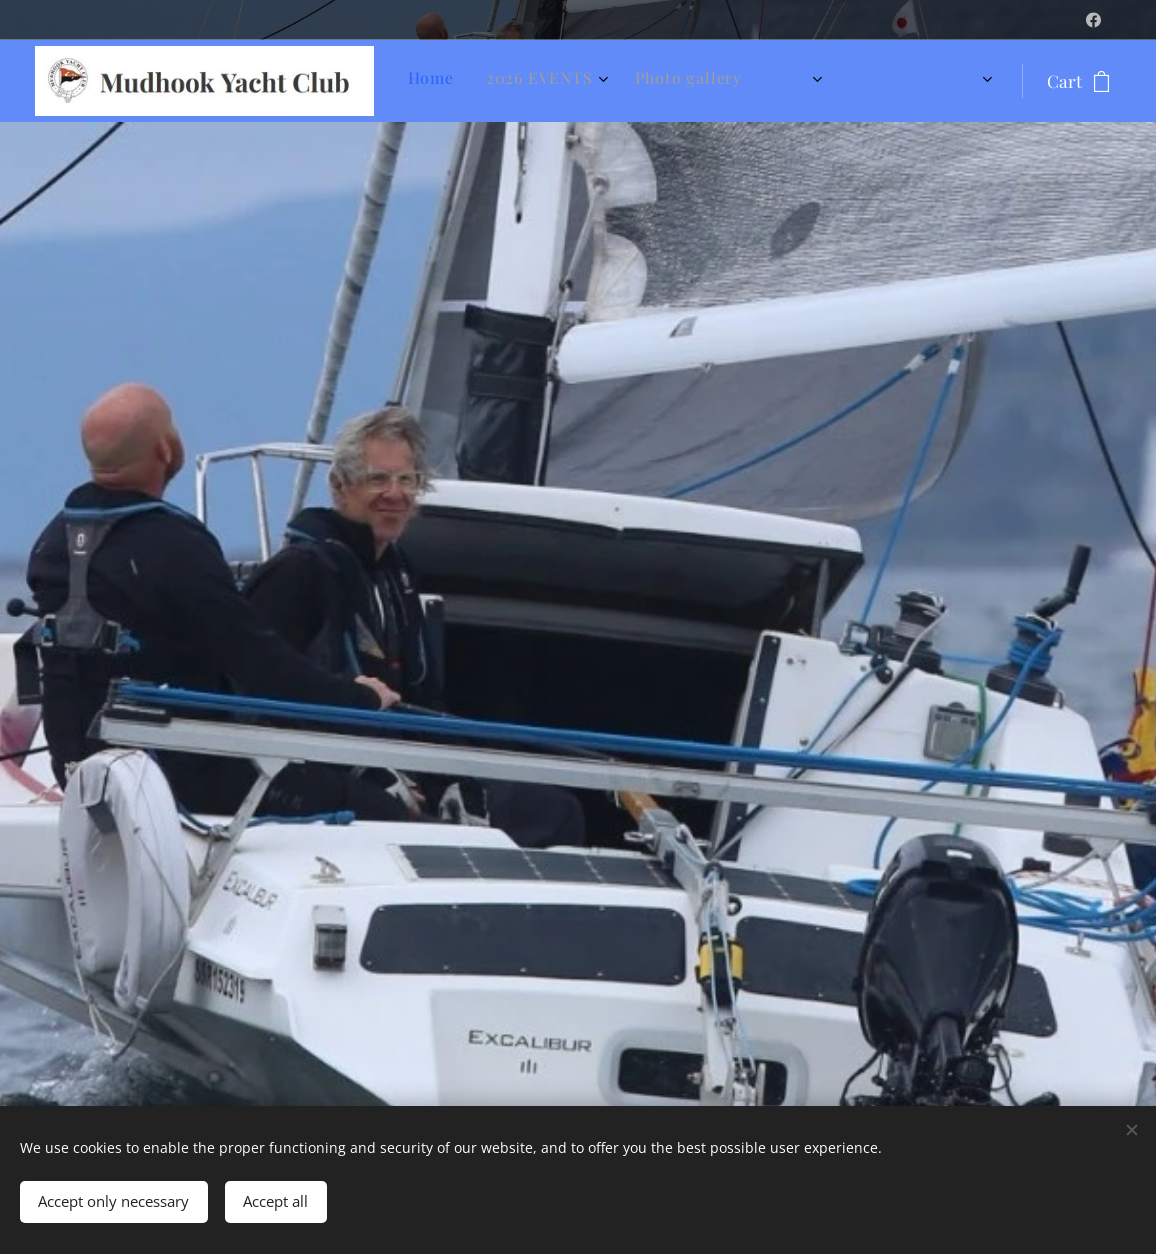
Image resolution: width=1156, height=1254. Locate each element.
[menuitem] (651, 81)
